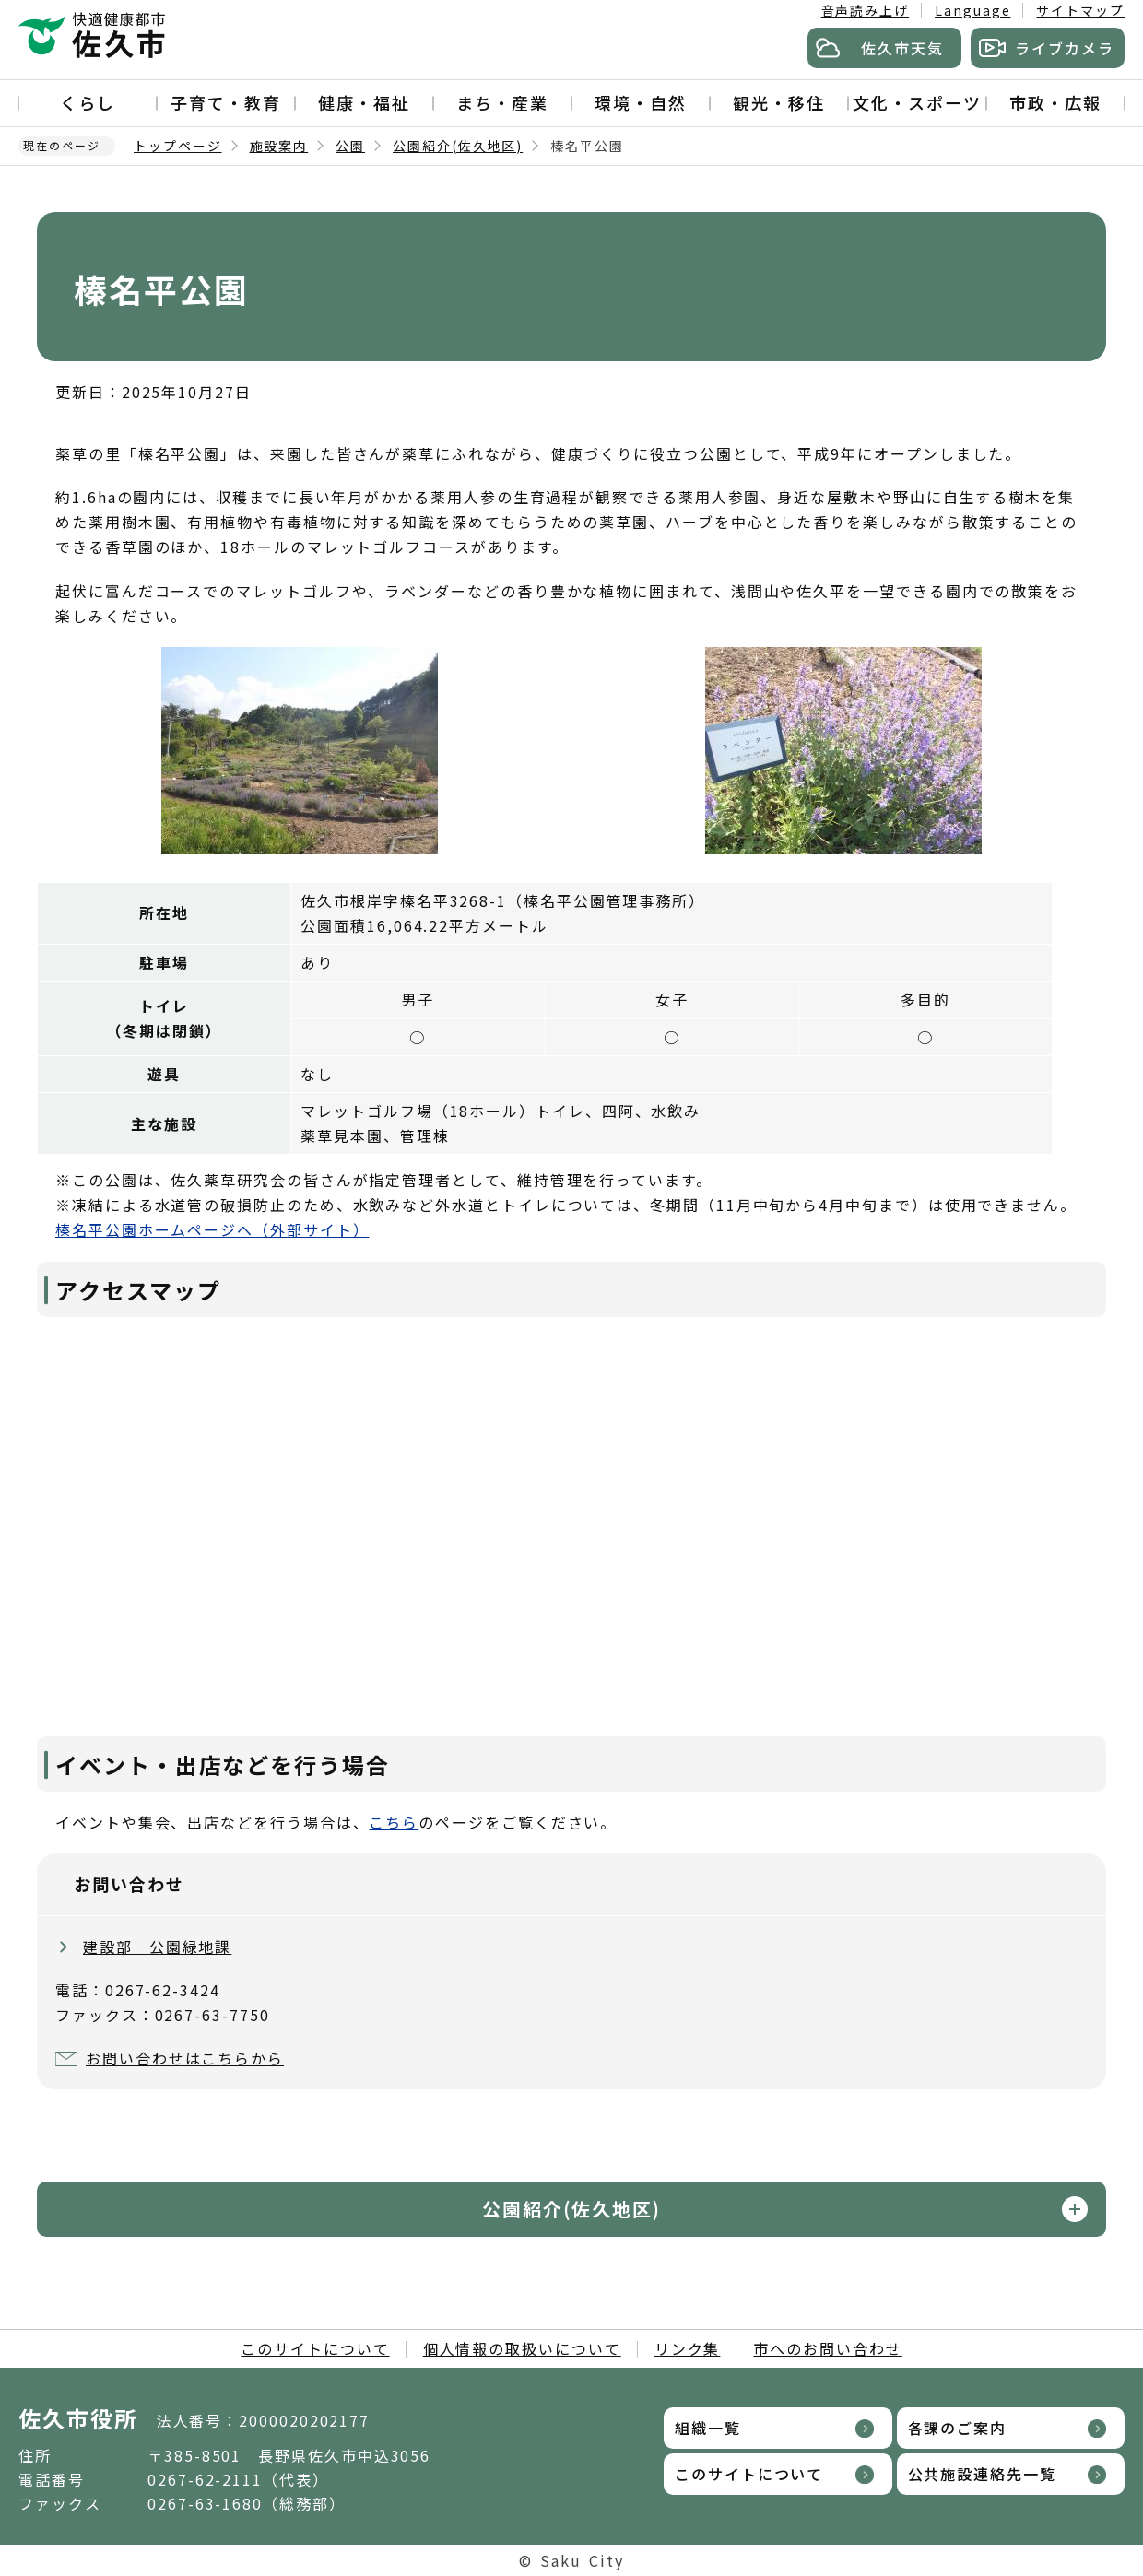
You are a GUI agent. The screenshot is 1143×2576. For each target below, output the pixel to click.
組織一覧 (708, 2428)
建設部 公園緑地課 (157, 1946)
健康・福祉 (364, 102)
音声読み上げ (865, 10)
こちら (393, 1822)
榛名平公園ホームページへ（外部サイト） (212, 1229)
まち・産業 (502, 102)
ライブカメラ (1064, 48)
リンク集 (687, 2348)
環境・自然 (641, 102)
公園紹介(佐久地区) (458, 145)
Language (972, 10)
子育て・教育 (226, 102)
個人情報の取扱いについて (522, 2348)
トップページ (178, 145)
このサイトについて (315, 2348)
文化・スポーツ (917, 102)
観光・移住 (779, 102)
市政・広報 (1055, 102)
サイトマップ (1080, 10)
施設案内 (279, 145)
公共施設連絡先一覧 (982, 2474)
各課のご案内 (957, 2428)
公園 (350, 145)
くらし (87, 102)
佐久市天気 (902, 48)
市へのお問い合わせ (827, 2348)
